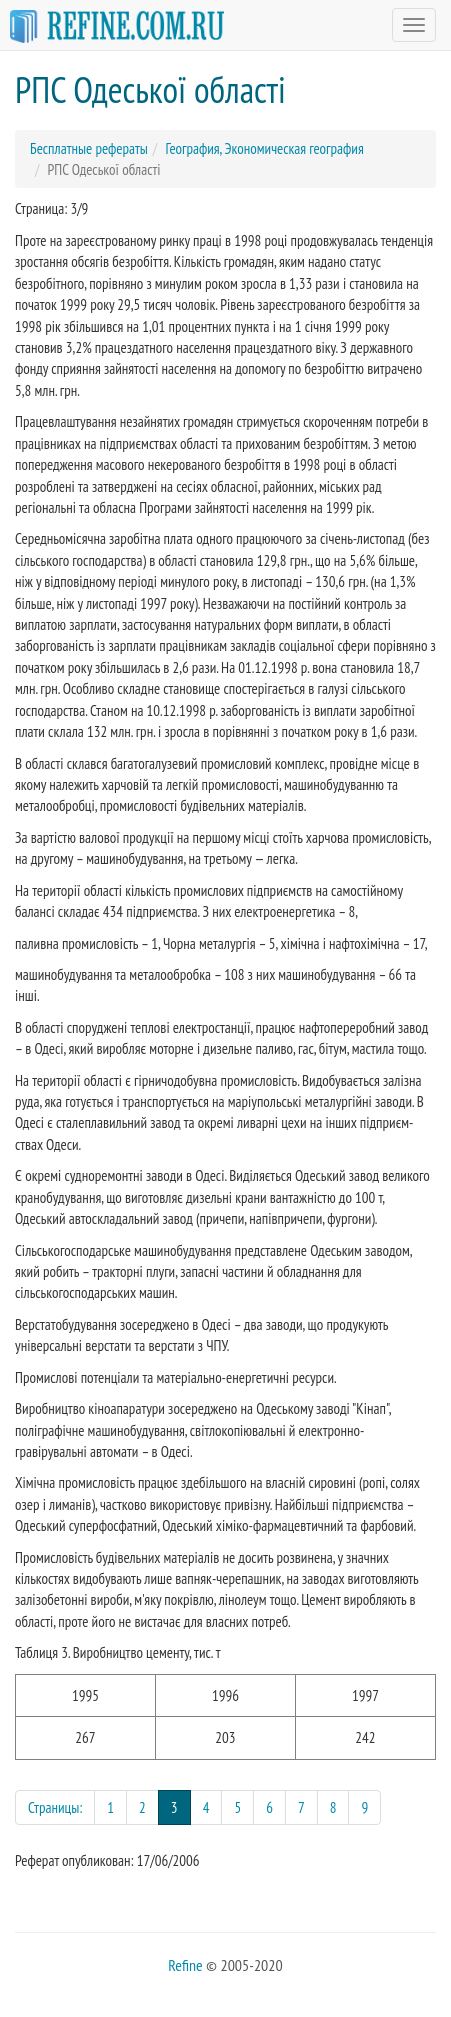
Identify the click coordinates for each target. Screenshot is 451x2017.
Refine (185, 1965)
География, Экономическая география (264, 148)
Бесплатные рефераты (89, 148)
